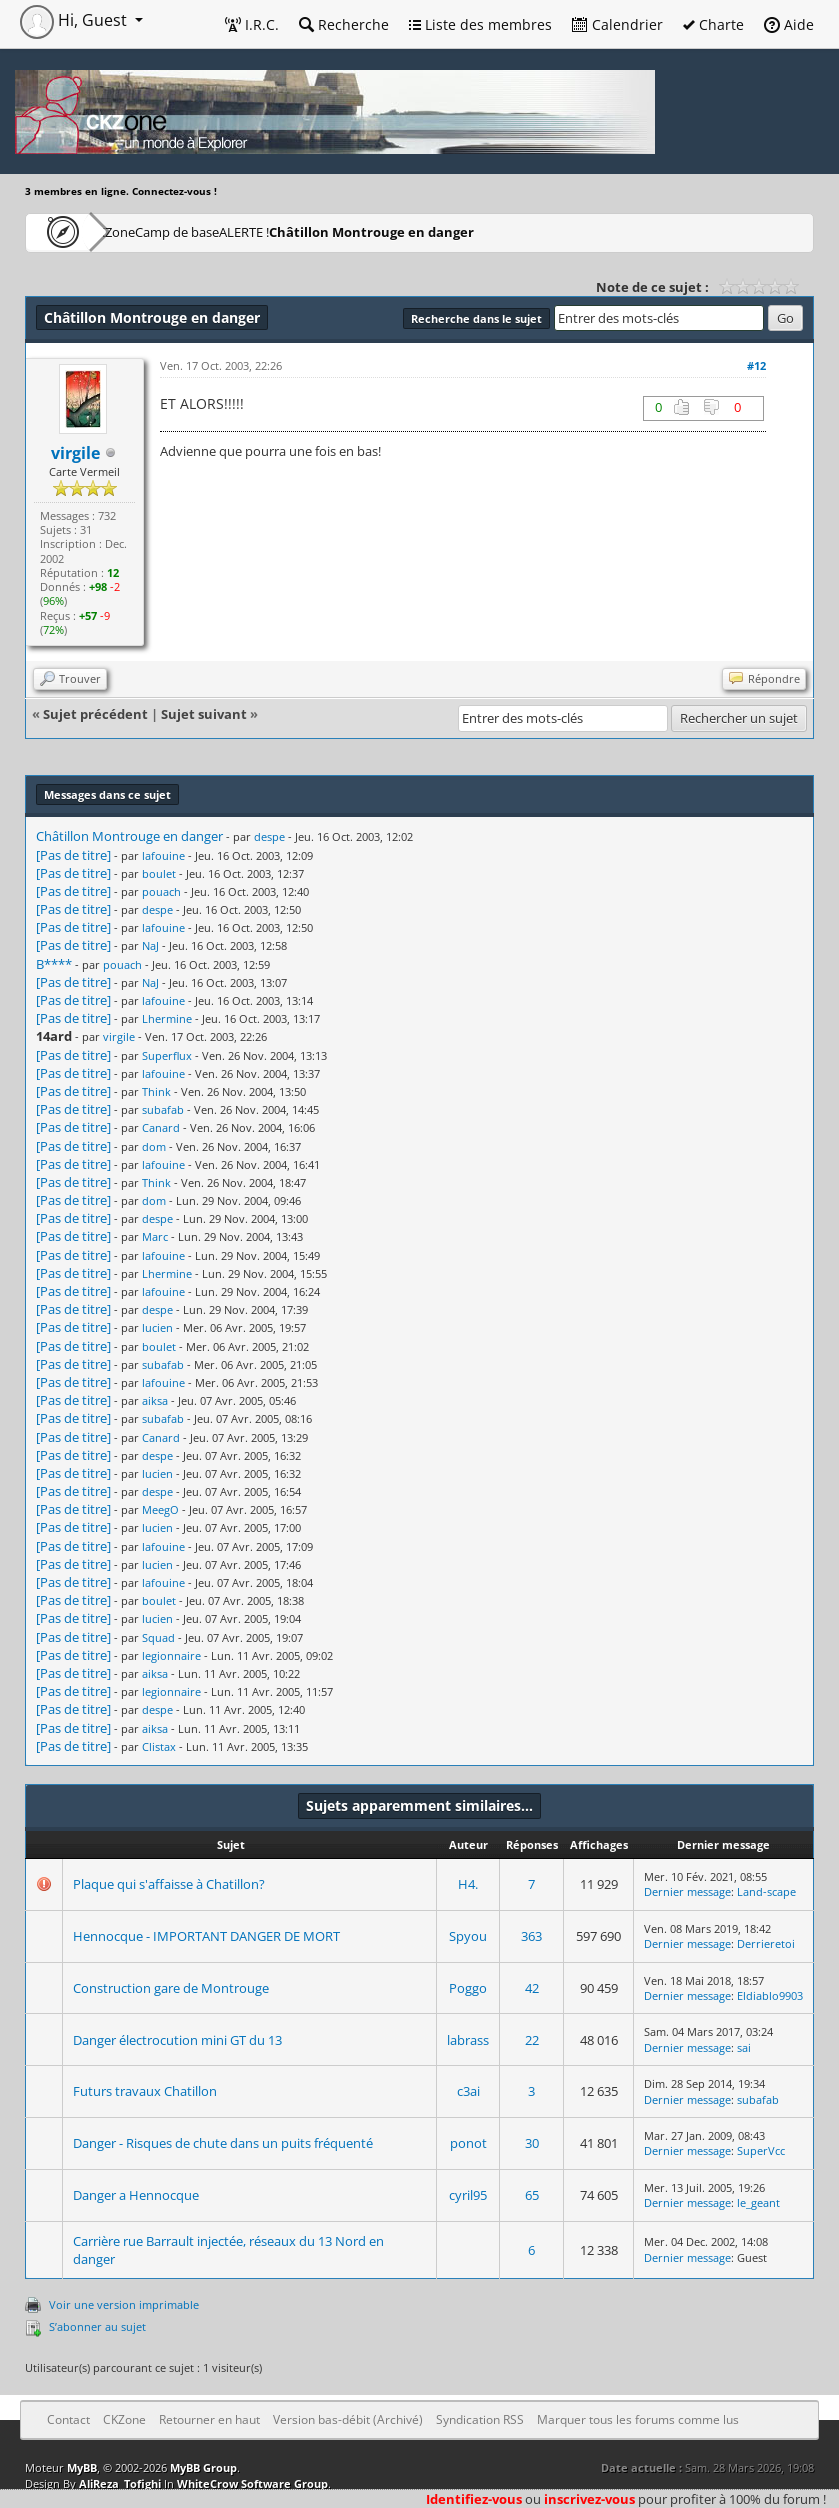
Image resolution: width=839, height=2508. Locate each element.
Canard (161, 1127)
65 (532, 2195)
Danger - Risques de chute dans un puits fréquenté (223, 2143)
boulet (159, 873)
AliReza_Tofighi (120, 2483)
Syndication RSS (480, 2419)
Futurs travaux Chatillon (145, 2091)
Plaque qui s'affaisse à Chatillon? (169, 1884)
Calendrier (617, 24)
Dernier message (687, 1891)
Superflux (167, 1055)
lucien (157, 1327)
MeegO (160, 1509)
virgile (119, 1036)
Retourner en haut (209, 2419)
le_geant (758, 2202)
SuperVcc (761, 2150)
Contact (68, 2419)
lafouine (163, 855)
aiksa (155, 1400)
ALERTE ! (346, 231)
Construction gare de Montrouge (171, 1988)
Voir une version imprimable (124, 2304)
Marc (155, 1236)
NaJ (150, 945)
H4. (468, 1884)
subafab (163, 1109)
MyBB (82, 2467)
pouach (161, 891)
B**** (54, 964)
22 (532, 2040)
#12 (756, 365)
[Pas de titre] (73, 855)
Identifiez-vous (474, 2499)
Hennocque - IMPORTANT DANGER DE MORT (206, 1936)
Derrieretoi (766, 1943)
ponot (468, 2143)
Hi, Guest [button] (75, 20)
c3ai (468, 2091)
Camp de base (242, 231)
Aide (789, 24)
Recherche (344, 24)
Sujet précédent (95, 714)
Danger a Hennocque (136, 2195)
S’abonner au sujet (97, 2326)
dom (154, 1146)
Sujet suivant (204, 714)
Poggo (468, 1988)
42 (532, 1988)
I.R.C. (252, 24)
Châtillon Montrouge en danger (497, 231)
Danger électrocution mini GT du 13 (177, 2040)
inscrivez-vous (589, 2499)
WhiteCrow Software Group (252, 2483)
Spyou (468, 1936)
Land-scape (766, 1891)
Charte (713, 24)
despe (269, 836)
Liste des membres (480, 24)
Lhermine (167, 1018)
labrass (468, 2040)
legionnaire (171, 1655)
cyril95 (468, 2195)
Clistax (159, 1746)
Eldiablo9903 (770, 1995)
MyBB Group (203, 2467)
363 (531, 1936)
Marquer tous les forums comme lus (638, 2419)
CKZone (140, 231)
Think (156, 1091)
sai (744, 2047)
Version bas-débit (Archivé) (348, 2419)
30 (532, 2143)
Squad (158, 1637)
